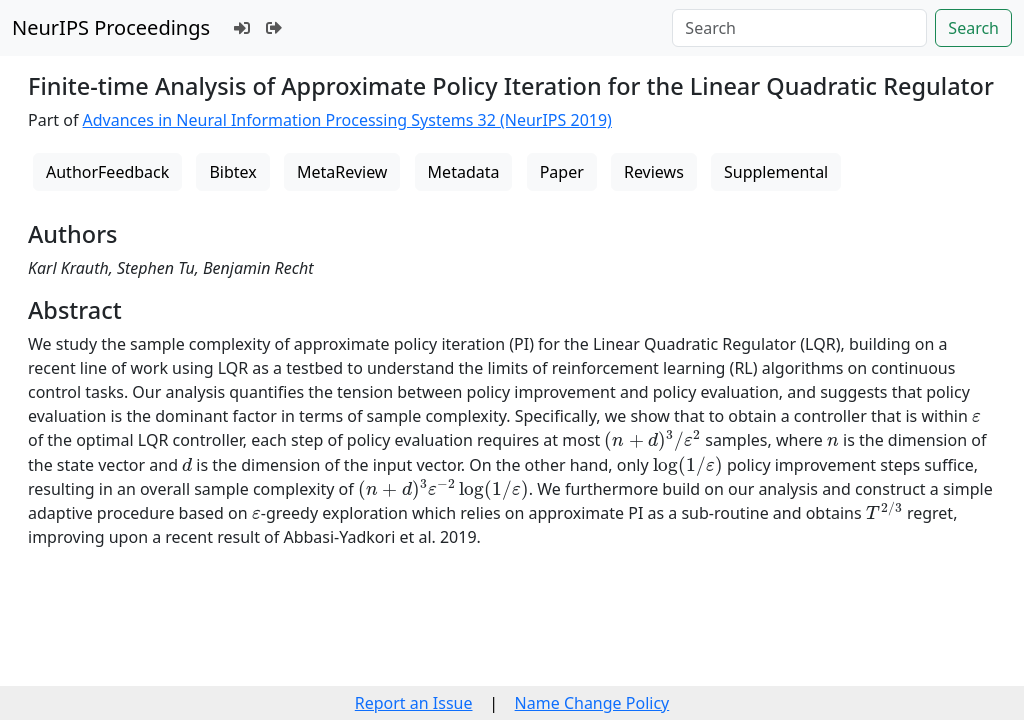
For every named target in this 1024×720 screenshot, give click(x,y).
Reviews (654, 172)
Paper (562, 172)
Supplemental (776, 172)
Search (973, 28)
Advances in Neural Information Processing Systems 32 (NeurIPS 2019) (347, 120)
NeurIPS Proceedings (111, 27)
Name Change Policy (592, 703)
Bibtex (232, 172)
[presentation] (976, 418)
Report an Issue (414, 703)
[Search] (799, 28)
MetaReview (342, 172)
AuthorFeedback (107, 172)
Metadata (464, 172)
